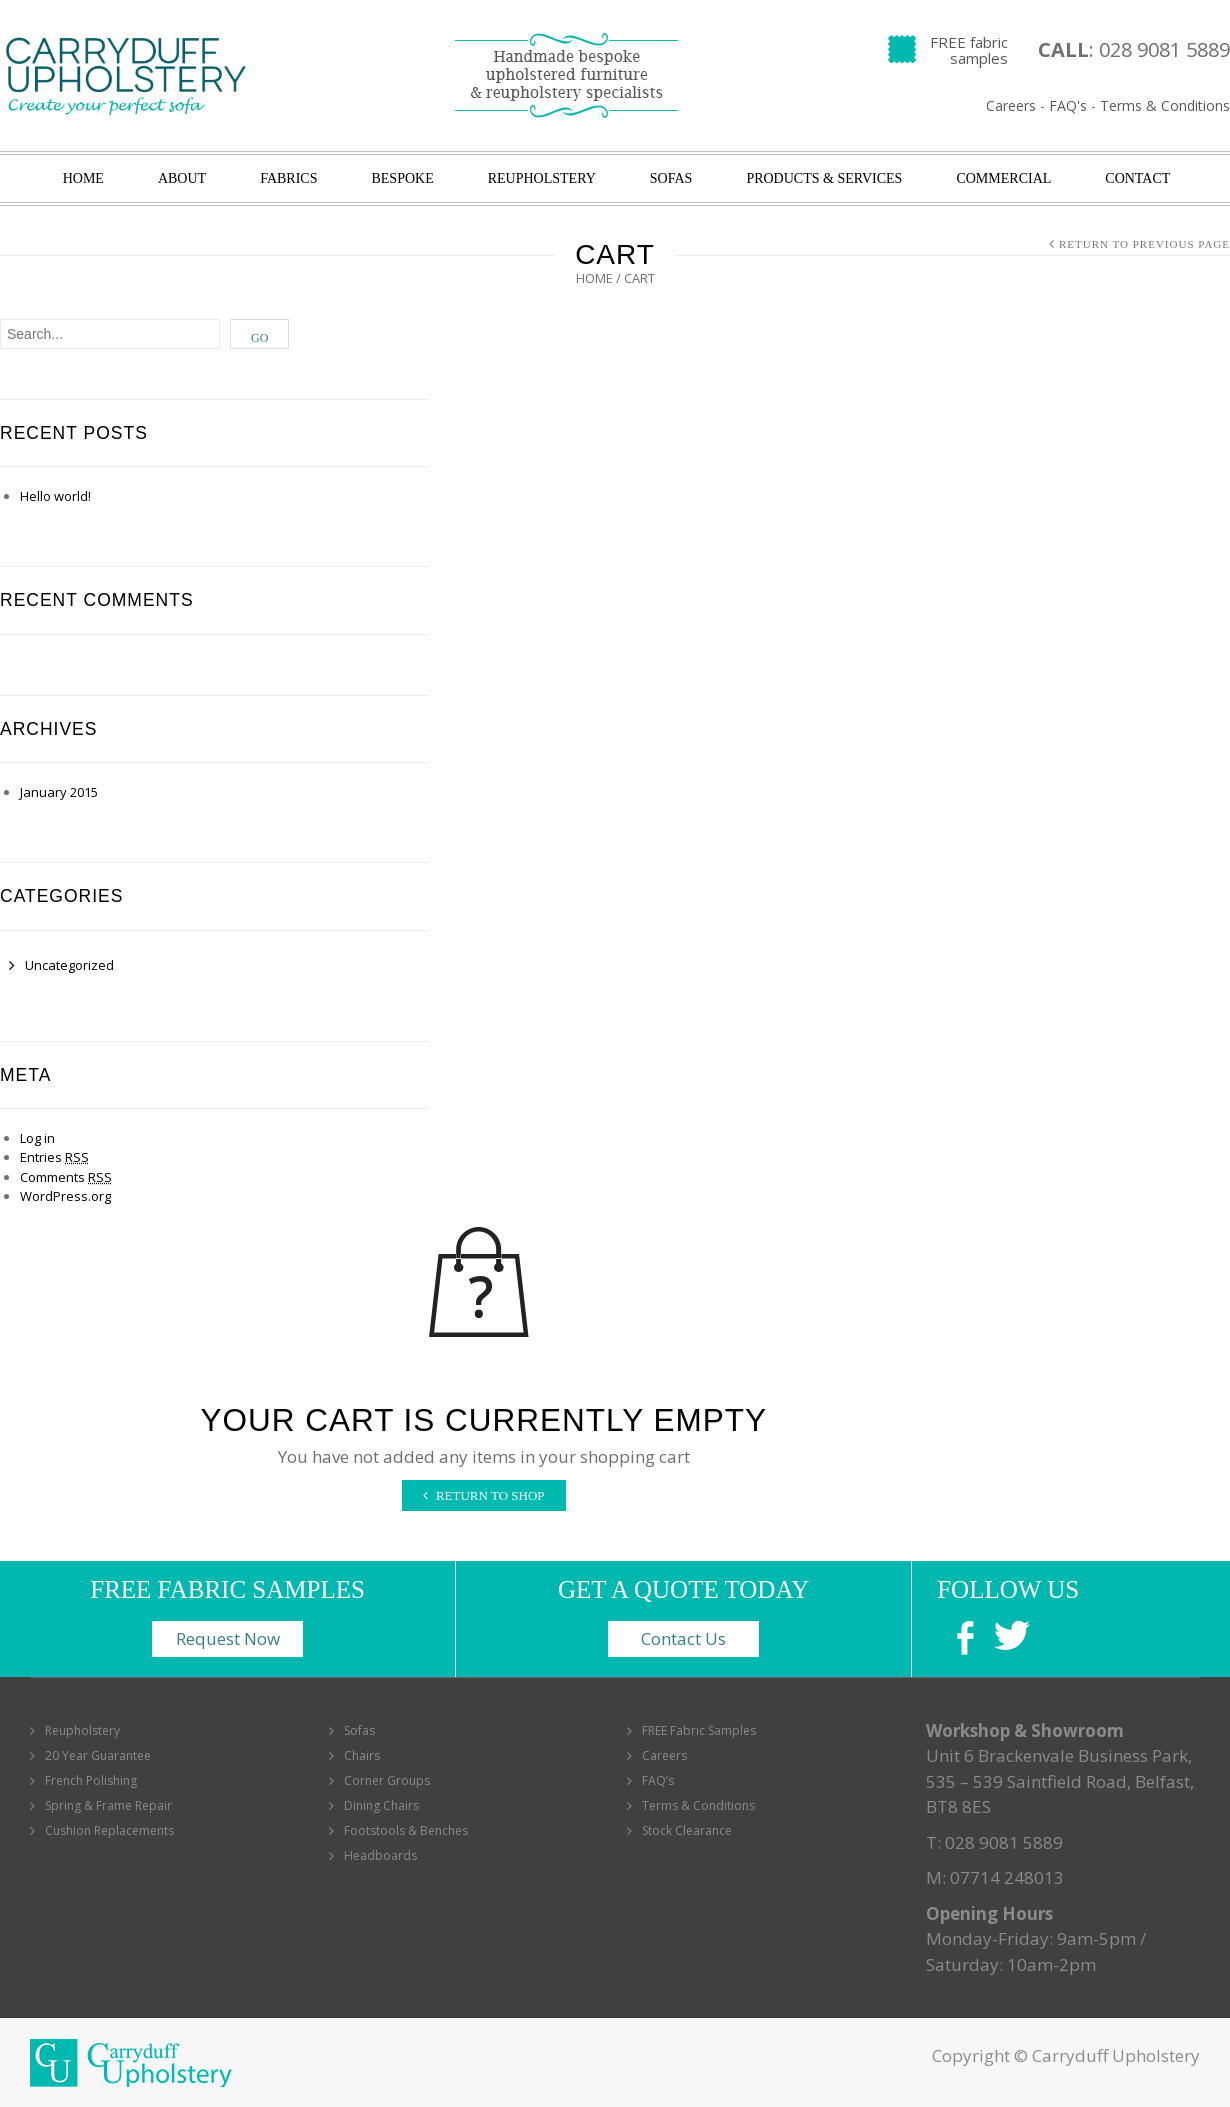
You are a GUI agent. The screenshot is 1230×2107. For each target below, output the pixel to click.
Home (83, 178)
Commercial (1003, 178)
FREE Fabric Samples (699, 1730)
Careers (1011, 105)
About (182, 178)
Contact (1137, 178)
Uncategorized (69, 965)
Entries (54, 1157)
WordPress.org (65, 1196)
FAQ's (1068, 105)
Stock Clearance (687, 1830)
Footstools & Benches (406, 1830)
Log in (37, 1138)
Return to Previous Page (1144, 244)
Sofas (671, 178)
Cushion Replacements (109, 1830)
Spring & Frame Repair (108, 1805)
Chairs (362, 1755)
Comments (66, 1177)
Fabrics (288, 178)
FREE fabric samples (969, 50)
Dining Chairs (381, 1805)
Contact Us (683, 1638)
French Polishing (91, 1780)
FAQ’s (658, 1780)
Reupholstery (542, 178)
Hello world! (55, 496)
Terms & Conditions (1165, 105)
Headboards (380, 1855)
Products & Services (824, 178)
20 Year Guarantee (98, 1755)
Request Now (228, 1638)
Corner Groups (387, 1780)
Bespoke (402, 178)
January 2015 (59, 792)
